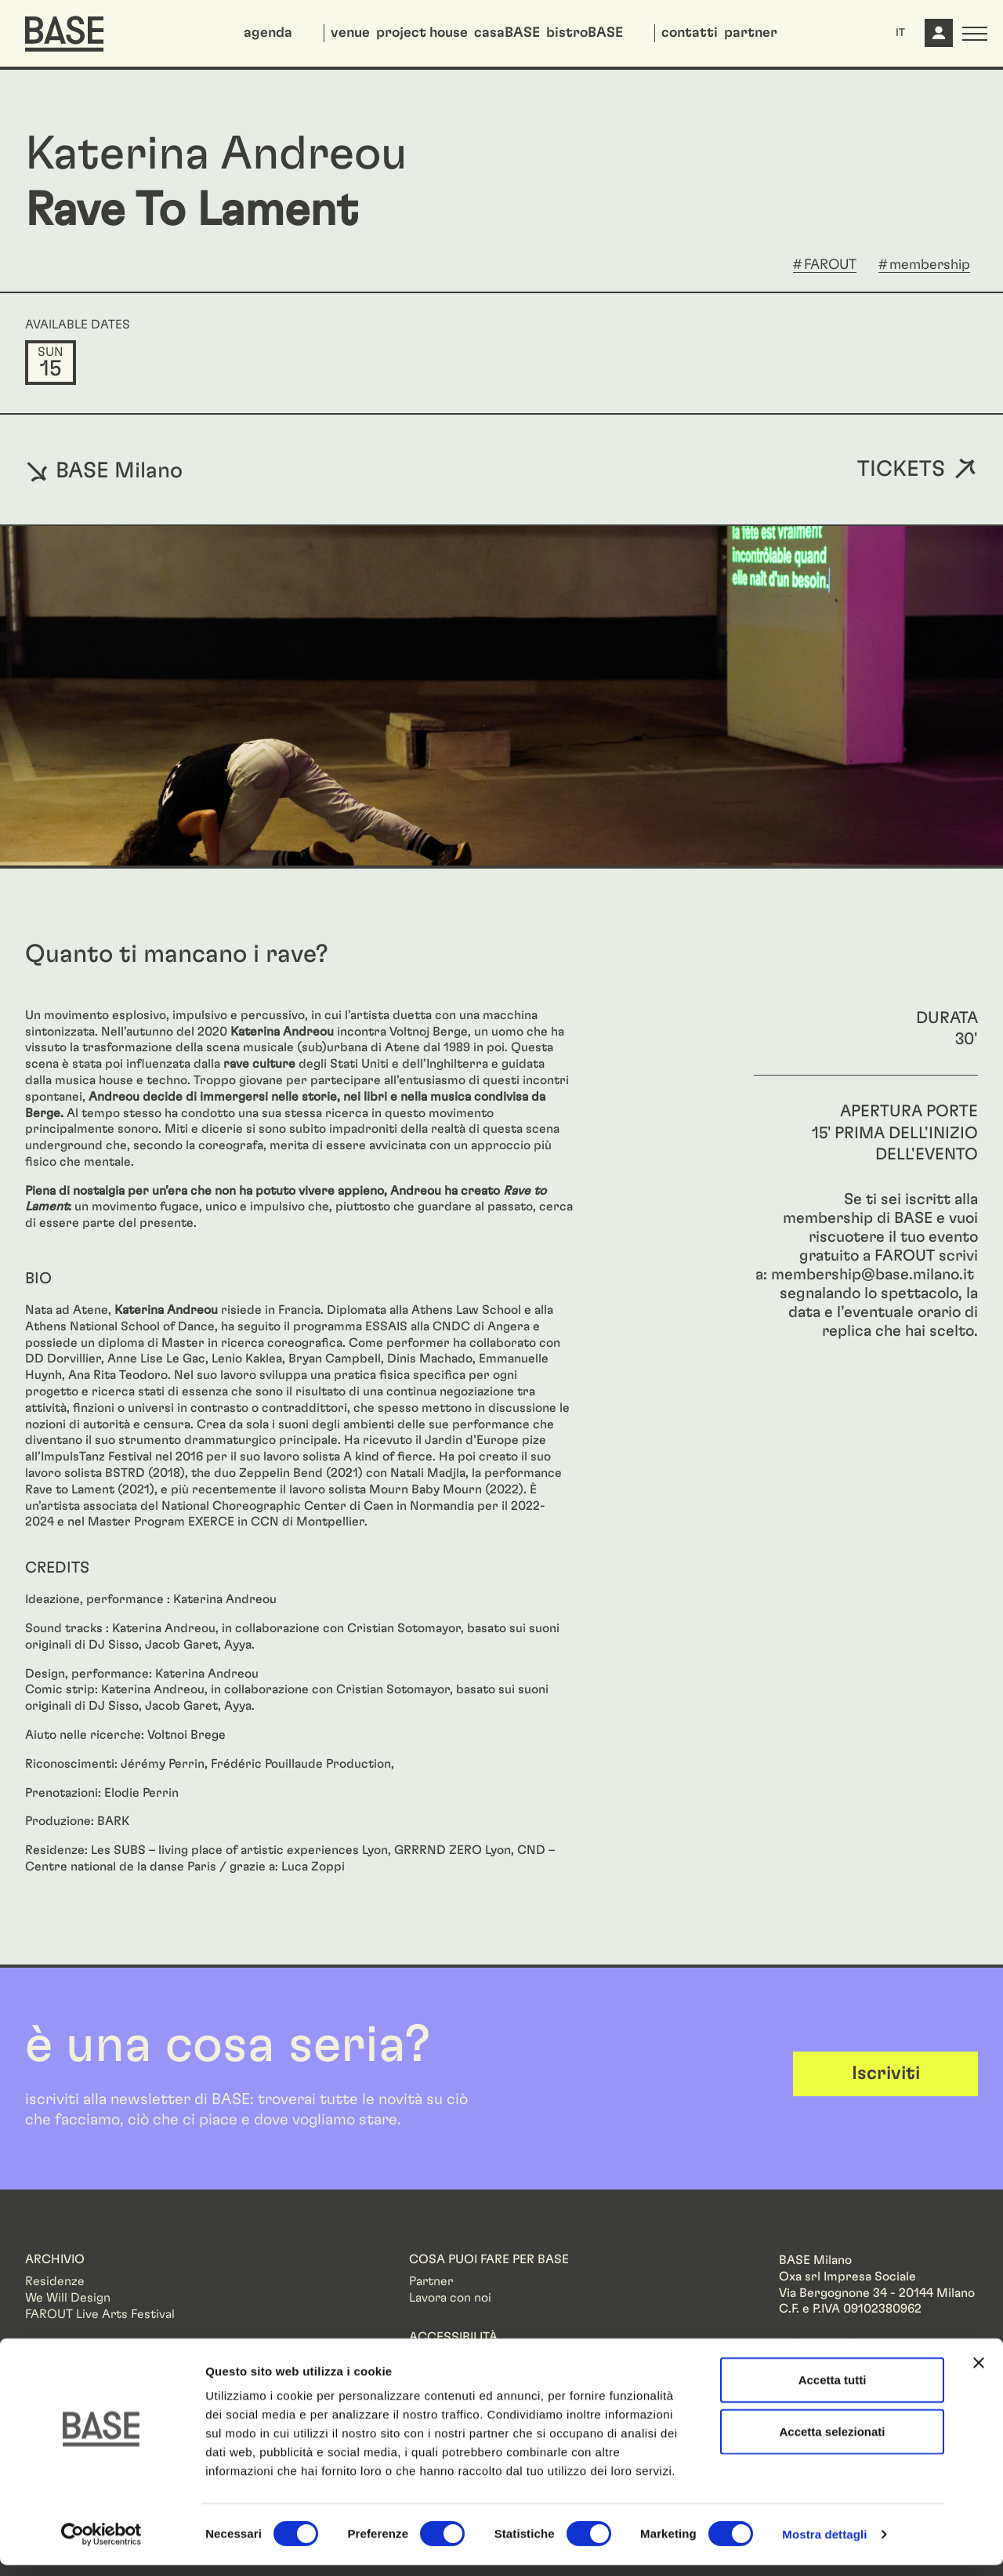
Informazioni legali (830, 2344)
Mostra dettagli (824, 2545)
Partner (431, 2281)
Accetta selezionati (832, 2442)
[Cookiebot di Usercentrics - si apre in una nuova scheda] (101, 2545)
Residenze (55, 2281)
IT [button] (900, 32)
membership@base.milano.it (872, 1275)
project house (422, 33)
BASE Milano (104, 470)
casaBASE (507, 33)
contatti (689, 33)
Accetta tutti (832, 2390)
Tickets (901, 470)
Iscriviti (886, 2073)
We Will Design (67, 2297)
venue (350, 33)
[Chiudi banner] (978, 2373)
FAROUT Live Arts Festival (100, 2314)
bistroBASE (584, 33)
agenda (268, 33)
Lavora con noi (450, 2297)
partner (750, 33)
